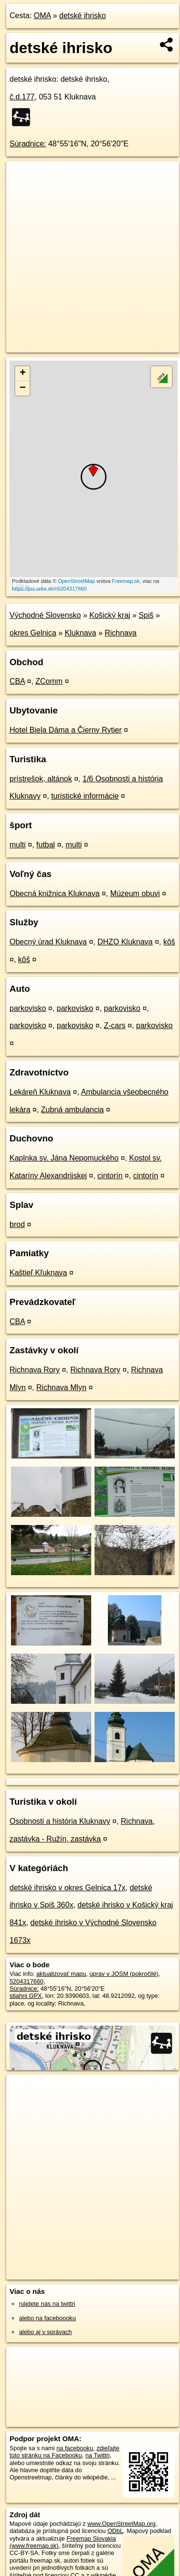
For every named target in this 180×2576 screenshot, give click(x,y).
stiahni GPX (26, 1995)
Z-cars (114, 1025)
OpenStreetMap (76, 581)
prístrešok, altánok (41, 779)
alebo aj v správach (45, 2331)
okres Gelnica (33, 633)
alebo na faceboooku (47, 2318)
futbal (45, 845)
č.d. (22, 97)
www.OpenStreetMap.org (121, 2523)
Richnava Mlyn (61, 1387)
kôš (169, 942)
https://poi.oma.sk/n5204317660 (49, 589)
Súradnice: (28, 144)
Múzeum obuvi (135, 893)
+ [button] (23, 373)
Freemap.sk (125, 581)
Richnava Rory (35, 1370)
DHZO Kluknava (125, 942)
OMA (42, 15)
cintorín (109, 1176)
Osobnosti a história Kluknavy (60, 1821)
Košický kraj (109, 615)
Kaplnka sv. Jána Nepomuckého (64, 1158)
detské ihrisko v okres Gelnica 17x (68, 1888)
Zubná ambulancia (72, 1110)
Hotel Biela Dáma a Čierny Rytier (66, 730)
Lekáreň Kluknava (40, 1092)
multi (18, 845)
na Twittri (97, 2455)
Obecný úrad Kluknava (48, 942)
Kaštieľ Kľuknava (38, 1273)
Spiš (145, 615)
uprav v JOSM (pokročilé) (123, 1973)
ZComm (49, 681)
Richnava (121, 633)
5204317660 (26, 1981)
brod (17, 1224)
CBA (17, 681)
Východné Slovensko (45, 615)
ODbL (115, 2530)
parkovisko (28, 1008)
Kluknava (80, 633)
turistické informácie (84, 796)
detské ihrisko (82, 15)
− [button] (23, 388)
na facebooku (74, 2448)
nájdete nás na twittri (47, 2303)
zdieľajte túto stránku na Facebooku (64, 2451)
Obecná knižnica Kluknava (55, 893)
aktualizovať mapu (61, 1973)
